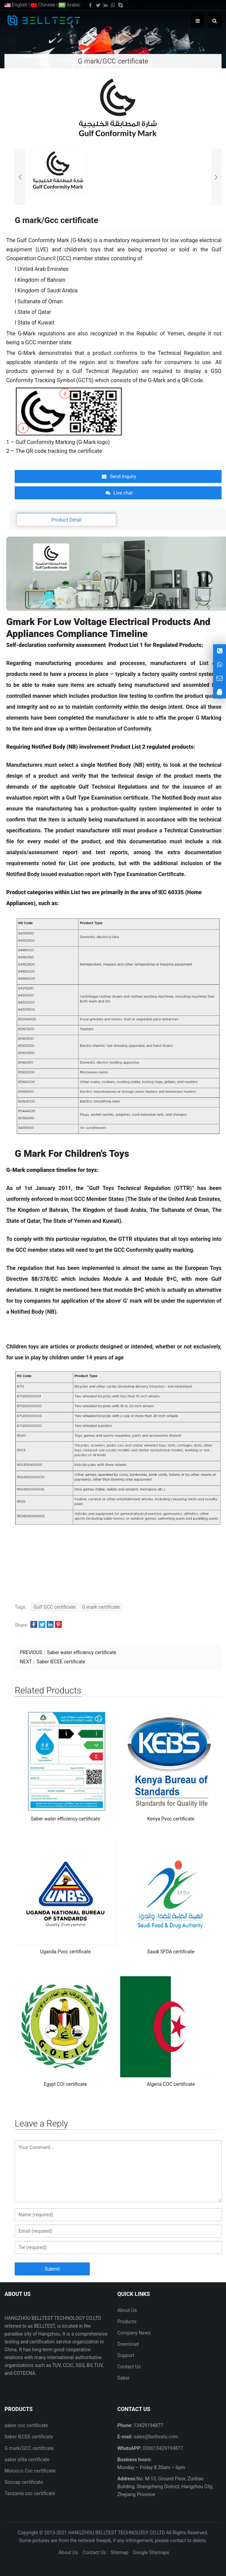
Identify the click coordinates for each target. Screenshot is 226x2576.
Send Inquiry (119, 476)
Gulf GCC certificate (54, 1607)
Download (128, 2344)
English (15, 5)
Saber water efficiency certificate (81, 1652)
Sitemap (119, 2552)
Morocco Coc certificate (29, 2471)
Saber (123, 2378)
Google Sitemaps (151, 2552)
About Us (127, 2310)
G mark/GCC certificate (29, 2448)
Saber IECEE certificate (61, 1661)
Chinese (43, 5)
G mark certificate (101, 1607)
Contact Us (129, 2366)
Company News (134, 2333)
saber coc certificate (26, 2425)
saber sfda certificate (27, 2459)
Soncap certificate (23, 2482)
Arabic (69, 5)
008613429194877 (162, 2448)
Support (125, 2355)
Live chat (119, 493)
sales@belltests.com (155, 2436)
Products (127, 2321)
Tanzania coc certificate (29, 2493)
